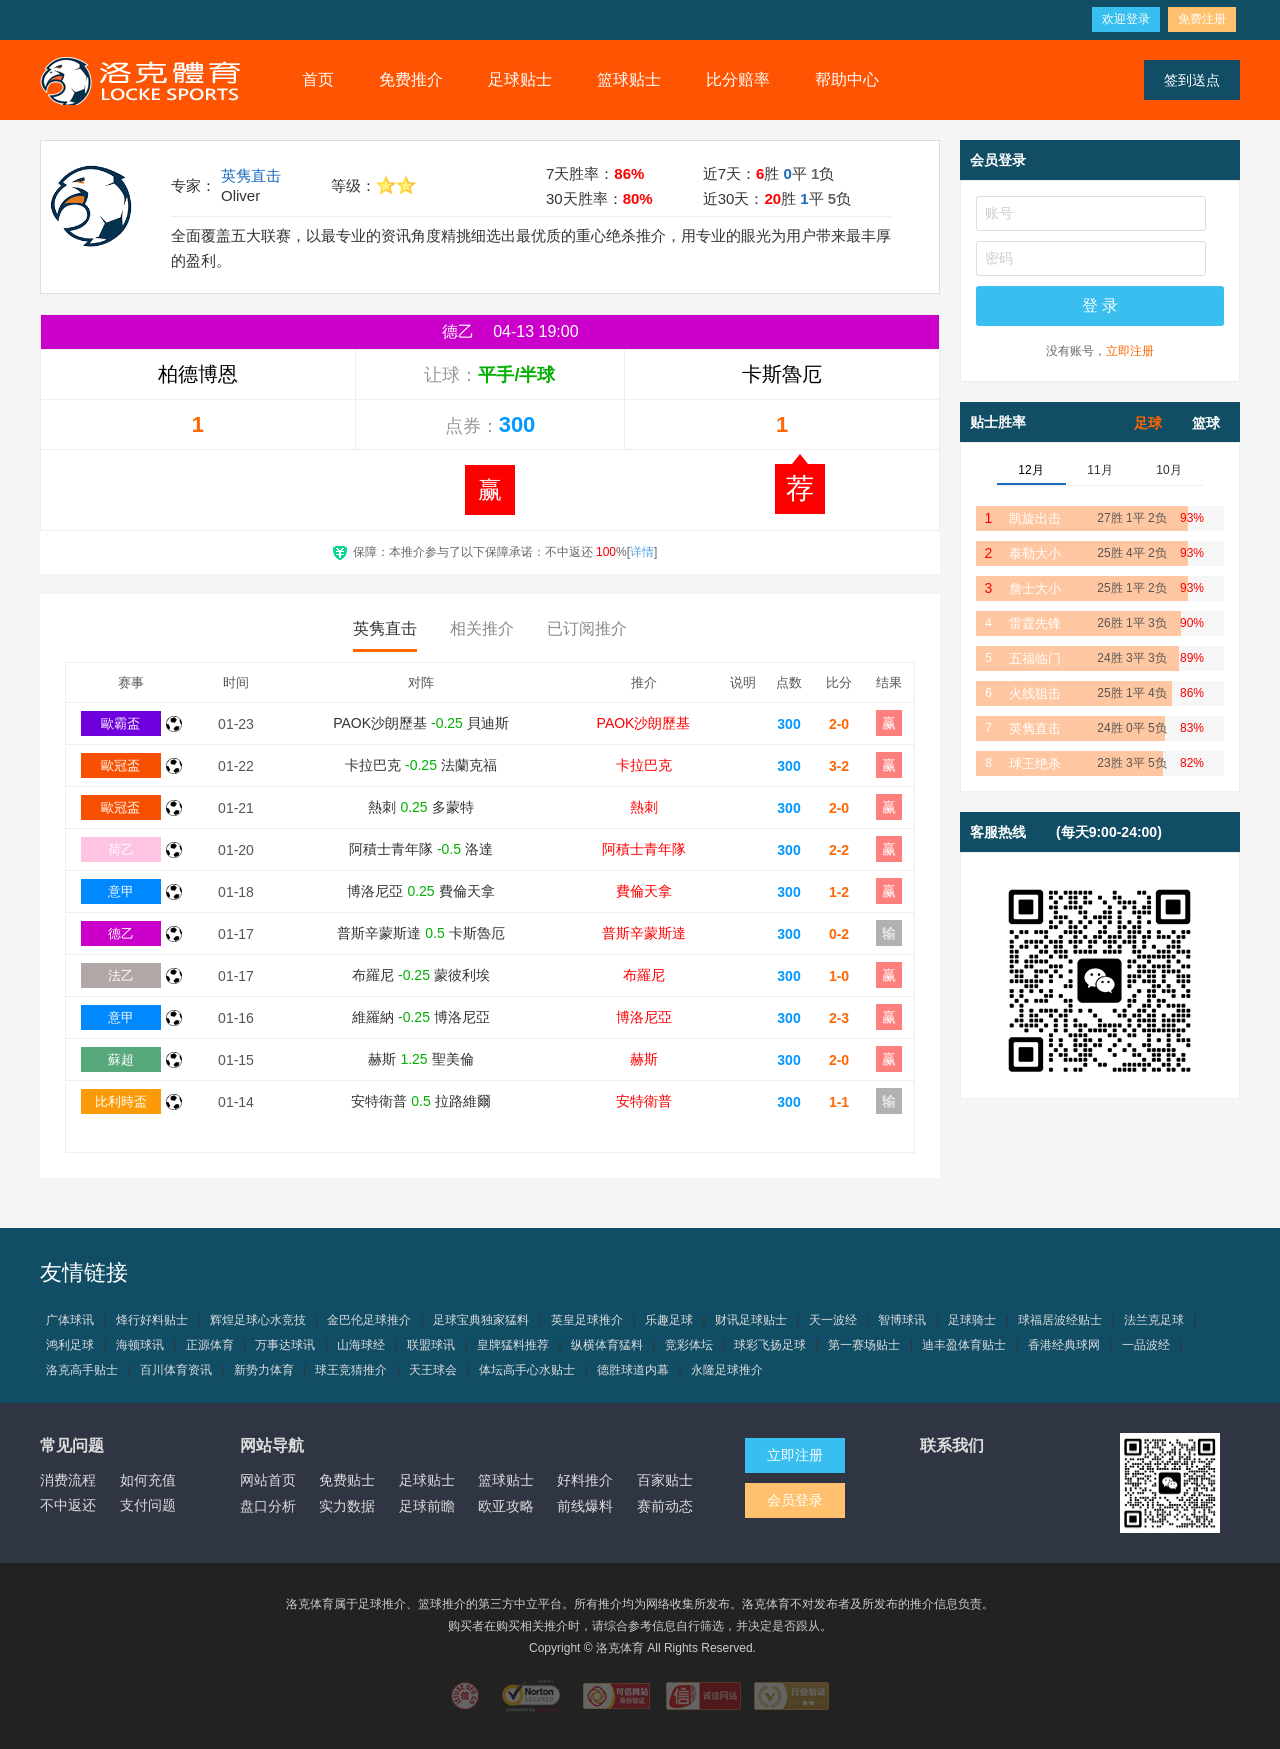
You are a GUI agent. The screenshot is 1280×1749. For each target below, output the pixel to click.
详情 (642, 552)
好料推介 (585, 1480)
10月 (1168, 470)
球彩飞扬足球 (770, 1345)
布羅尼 (644, 975)
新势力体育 (264, 1370)
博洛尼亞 (644, 1017)
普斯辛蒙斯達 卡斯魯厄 (420, 933)
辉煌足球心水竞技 (258, 1320)
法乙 (121, 975)
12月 (1030, 470)
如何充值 (148, 1480)
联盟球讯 (431, 1345)
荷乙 (121, 849)
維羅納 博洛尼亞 (421, 1017)
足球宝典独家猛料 (481, 1320)
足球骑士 (972, 1320)
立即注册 (1130, 351)
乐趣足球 (669, 1320)
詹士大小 (1035, 588)
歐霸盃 (120, 723)
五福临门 (1035, 658)
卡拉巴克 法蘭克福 (421, 765)
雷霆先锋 (1035, 623)
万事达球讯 (285, 1345)
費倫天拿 (644, 891)
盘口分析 (268, 1506)
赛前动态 (665, 1506)
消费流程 (68, 1480)
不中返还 (68, 1505)
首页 (318, 79)
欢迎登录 (1126, 19)
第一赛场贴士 (864, 1345)
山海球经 (361, 1345)
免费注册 (1202, 19)
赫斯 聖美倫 (420, 1059)
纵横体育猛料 (607, 1345)
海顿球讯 (140, 1345)
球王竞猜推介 (351, 1370)
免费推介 (411, 79)
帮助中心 (847, 79)
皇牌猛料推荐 (513, 1345)
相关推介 (482, 628)
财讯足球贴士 (751, 1320)
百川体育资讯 (176, 1370)
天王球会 (433, 1370)
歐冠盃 (120, 765)
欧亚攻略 (506, 1506)
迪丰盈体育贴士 (964, 1345)
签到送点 (1192, 80)
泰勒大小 (1035, 553)
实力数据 (347, 1506)
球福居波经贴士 (1060, 1320)
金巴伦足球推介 (369, 1320)
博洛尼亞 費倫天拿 (420, 891)
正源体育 (210, 1345)
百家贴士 (665, 1480)
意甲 (121, 891)
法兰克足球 (1154, 1320)
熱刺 (644, 807)
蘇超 (121, 1059)
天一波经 (833, 1320)
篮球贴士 (629, 79)
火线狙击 (1035, 693)
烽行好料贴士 (152, 1320)
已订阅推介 (587, 628)
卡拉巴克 (644, 765)
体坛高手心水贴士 (527, 1370)
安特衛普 (644, 1101)
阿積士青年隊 (644, 849)
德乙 (121, 933)
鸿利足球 (70, 1345)
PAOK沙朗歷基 (644, 723)
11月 (1099, 470)
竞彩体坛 (689, 1345)
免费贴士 (347, 1480)
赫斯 (644, 1059)
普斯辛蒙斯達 (644, 933)
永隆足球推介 (727, 1370)
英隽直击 (251, 175)
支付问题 (148, 1505)
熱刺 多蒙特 (420, 807)
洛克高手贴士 (82, 1370)
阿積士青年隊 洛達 (421, 849)
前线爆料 (585, 1506)
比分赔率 (738, 79)
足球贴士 (520, 79)
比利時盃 (121, 1101)
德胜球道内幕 (633, 1370)
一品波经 (1146, 1345)
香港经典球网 (1064, 1345)
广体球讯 (70, 1320)
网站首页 (268, 1480)
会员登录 (795, 1500)
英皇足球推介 (587, 1320)
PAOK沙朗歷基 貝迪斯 (421, 723)
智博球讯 (902, 1320)
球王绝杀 (1035, 763)
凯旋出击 (1035, 518)
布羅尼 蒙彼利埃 (421, 975)
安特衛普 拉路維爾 (420, 1101)
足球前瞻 (427, 1506)
